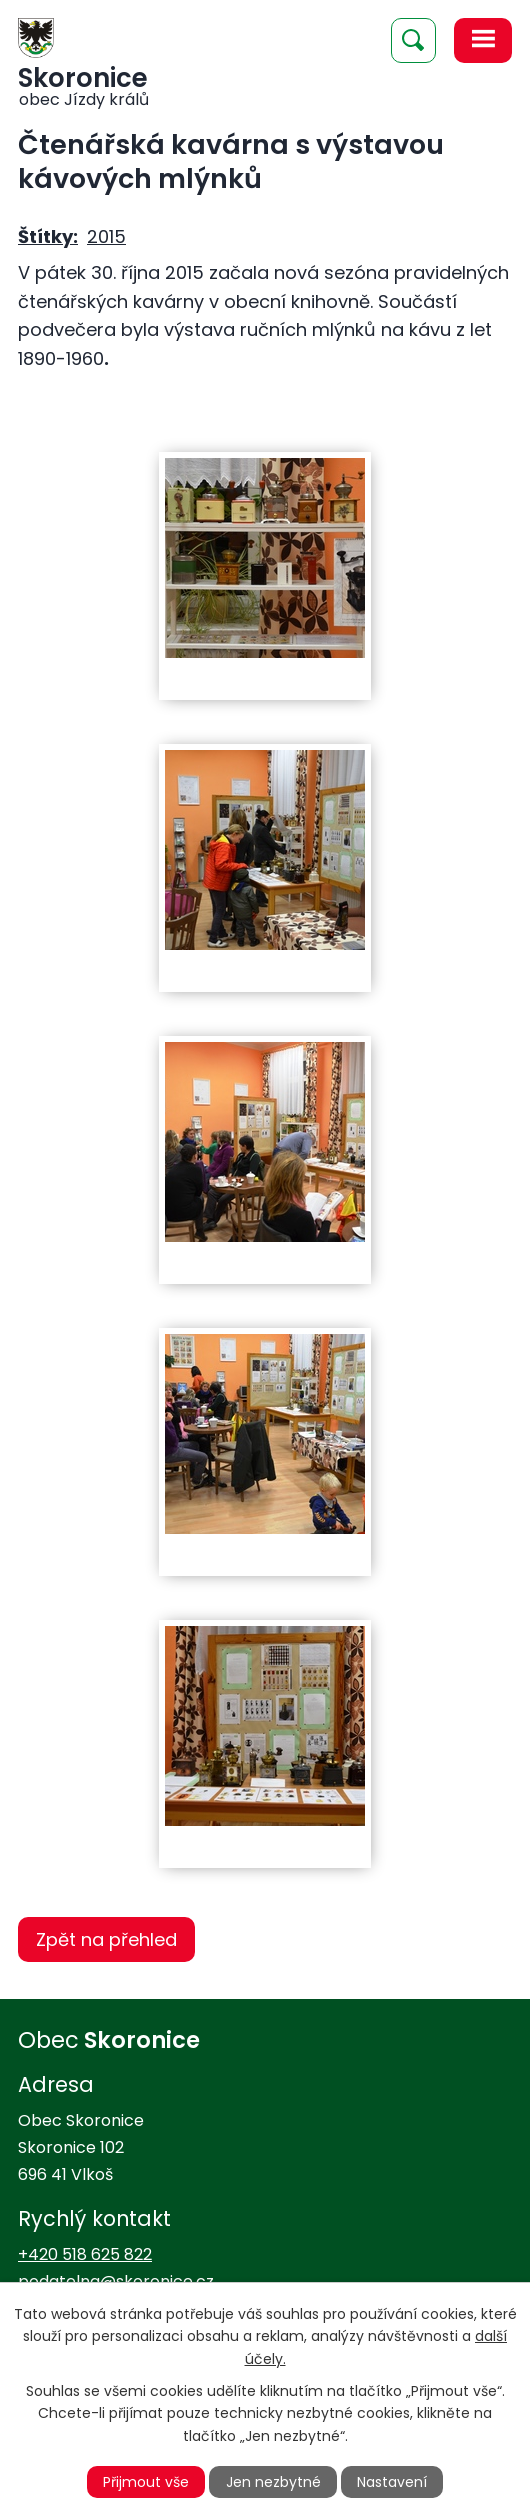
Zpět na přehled (106, 1939)
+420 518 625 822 (85, 2254)
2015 (106, 236)
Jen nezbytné (273, 2482)
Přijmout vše (146, 2482)
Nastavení (392, 2482)
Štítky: (48, 236)
